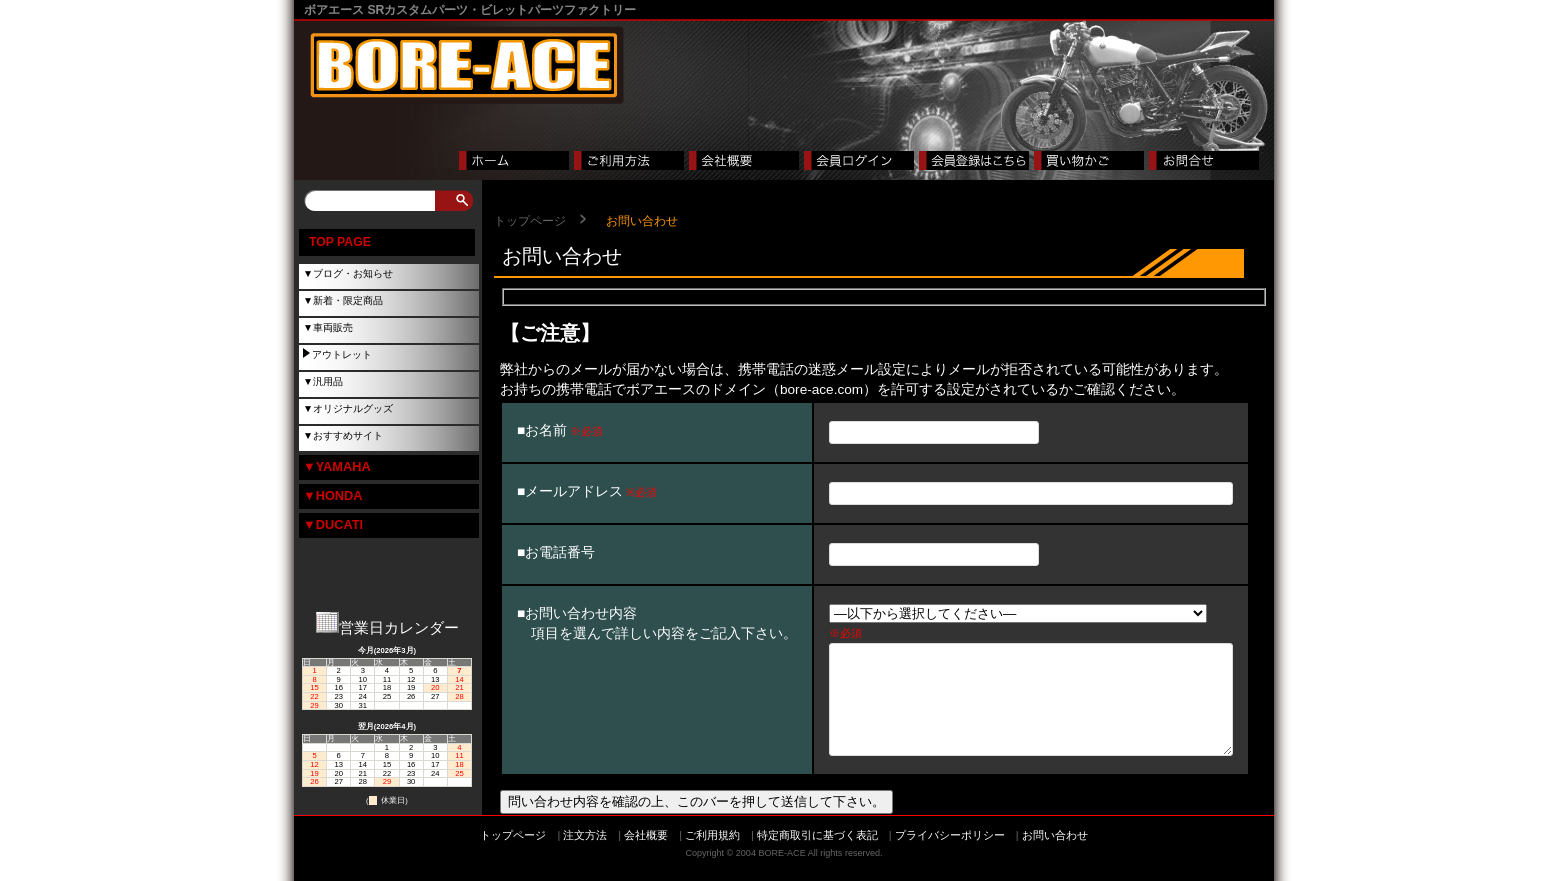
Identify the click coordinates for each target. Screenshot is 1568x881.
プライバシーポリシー (950, 855)
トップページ (530, 221)
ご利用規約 (712, 855)
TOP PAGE (340, 242)
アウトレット (342, 354)
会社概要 (646, 855)
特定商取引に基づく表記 (817, 855)
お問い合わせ (1055, 855)
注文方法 (585, 855)
